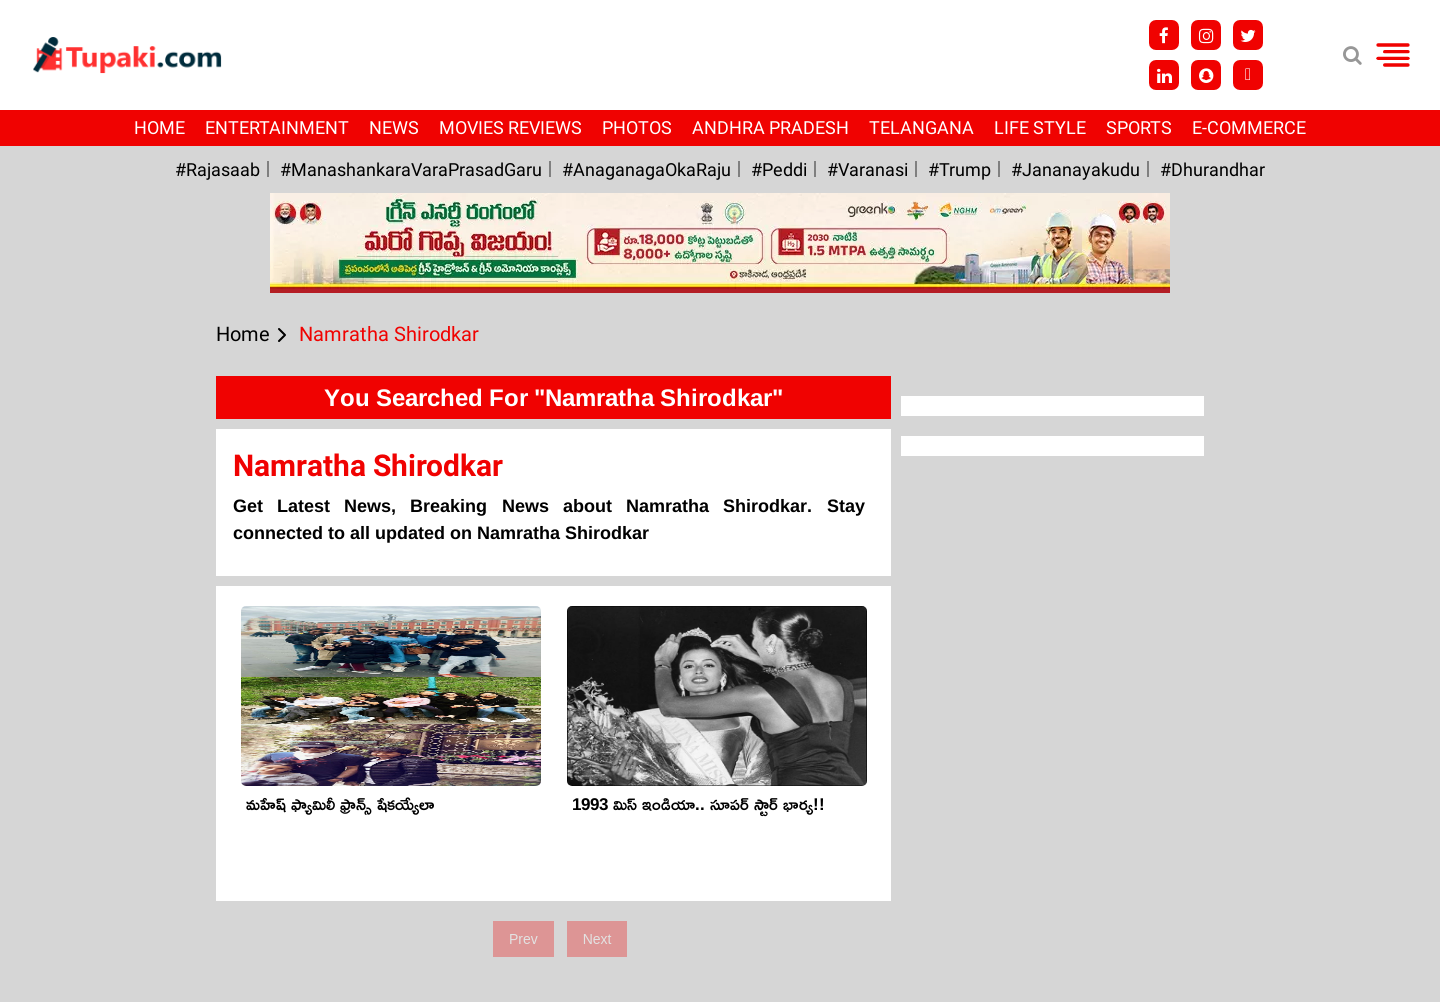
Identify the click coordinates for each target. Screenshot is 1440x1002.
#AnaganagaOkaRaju (646, 169)
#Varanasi (867, 169)
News (394, 127)
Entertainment (277, 127)
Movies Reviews (510, 127)
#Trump (959, 169)
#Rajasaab (217, 169)
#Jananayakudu (1075, 169)
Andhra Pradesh (770, 127)
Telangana (921, 127)
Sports (1139, 127)
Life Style (1040, 127)
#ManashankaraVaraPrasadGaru (411, 169)
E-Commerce (1249, 127)
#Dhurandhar (1212, 169)
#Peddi (779, 169)
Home (159, 127)
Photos (637, 127)
